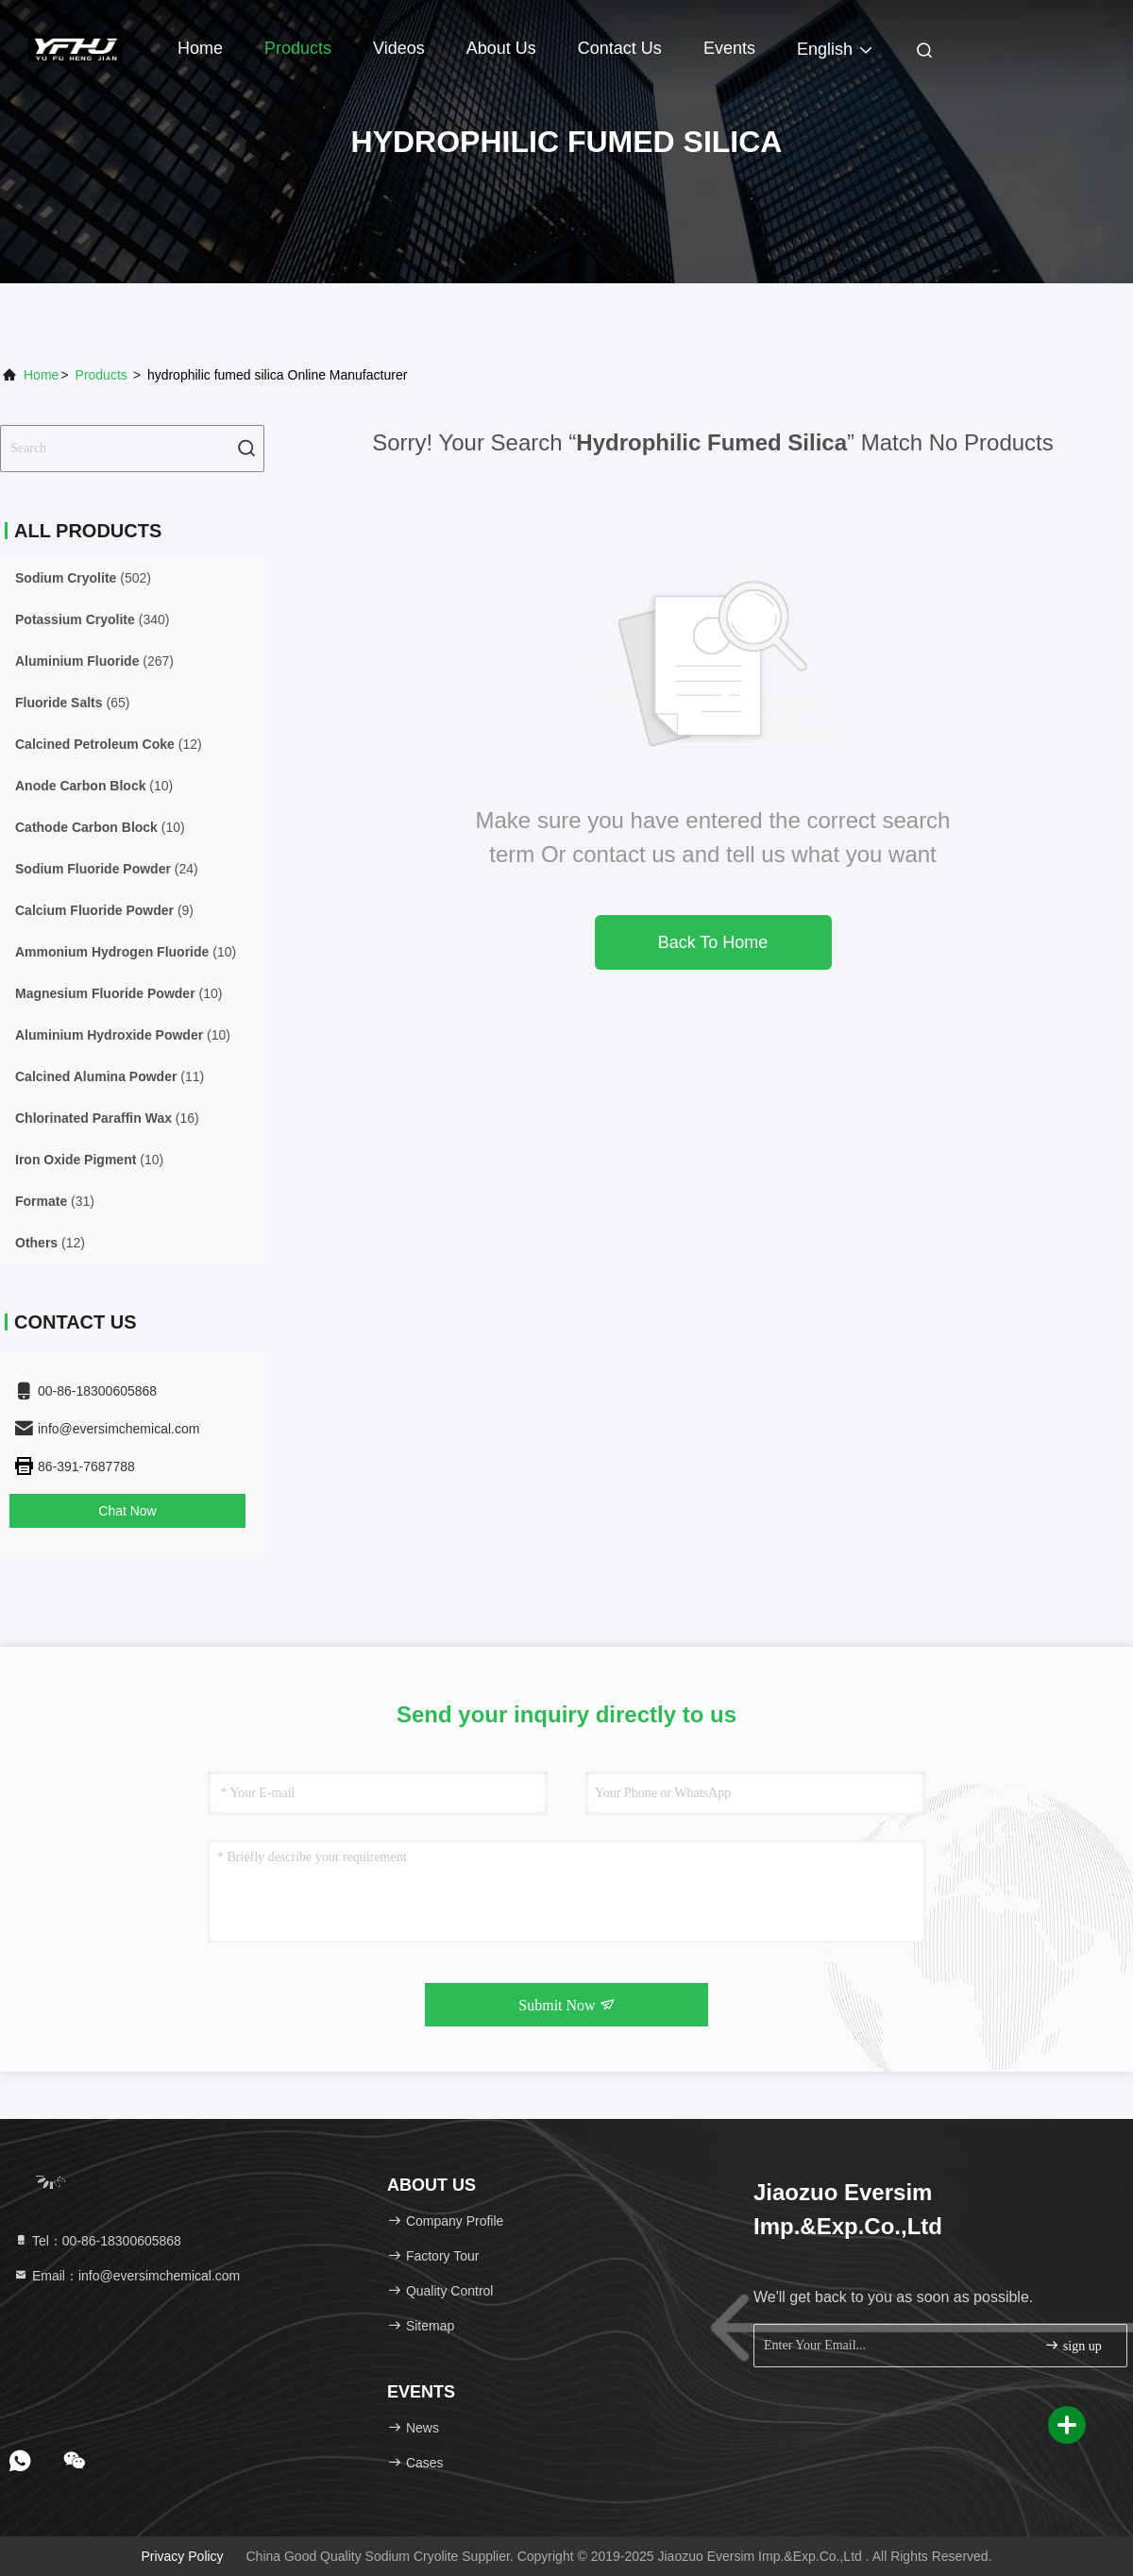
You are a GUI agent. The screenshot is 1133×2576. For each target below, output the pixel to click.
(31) (54, 1201)
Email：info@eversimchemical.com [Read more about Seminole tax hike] (126, 2275)
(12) (108, 744)
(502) (83, 577)
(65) (72, 702)
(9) (104, 910)
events (729, 48)
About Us (501, 48)
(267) (94, 661)
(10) (94, 785)
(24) (106, 868)
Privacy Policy (182, 2556)
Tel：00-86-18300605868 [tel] (97, 2240)
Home (200, 48)
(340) (92, 619)
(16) (107, 1118)
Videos (399, 48)
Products (297, 48)
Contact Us (620, 48)
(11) (109, 1076)
